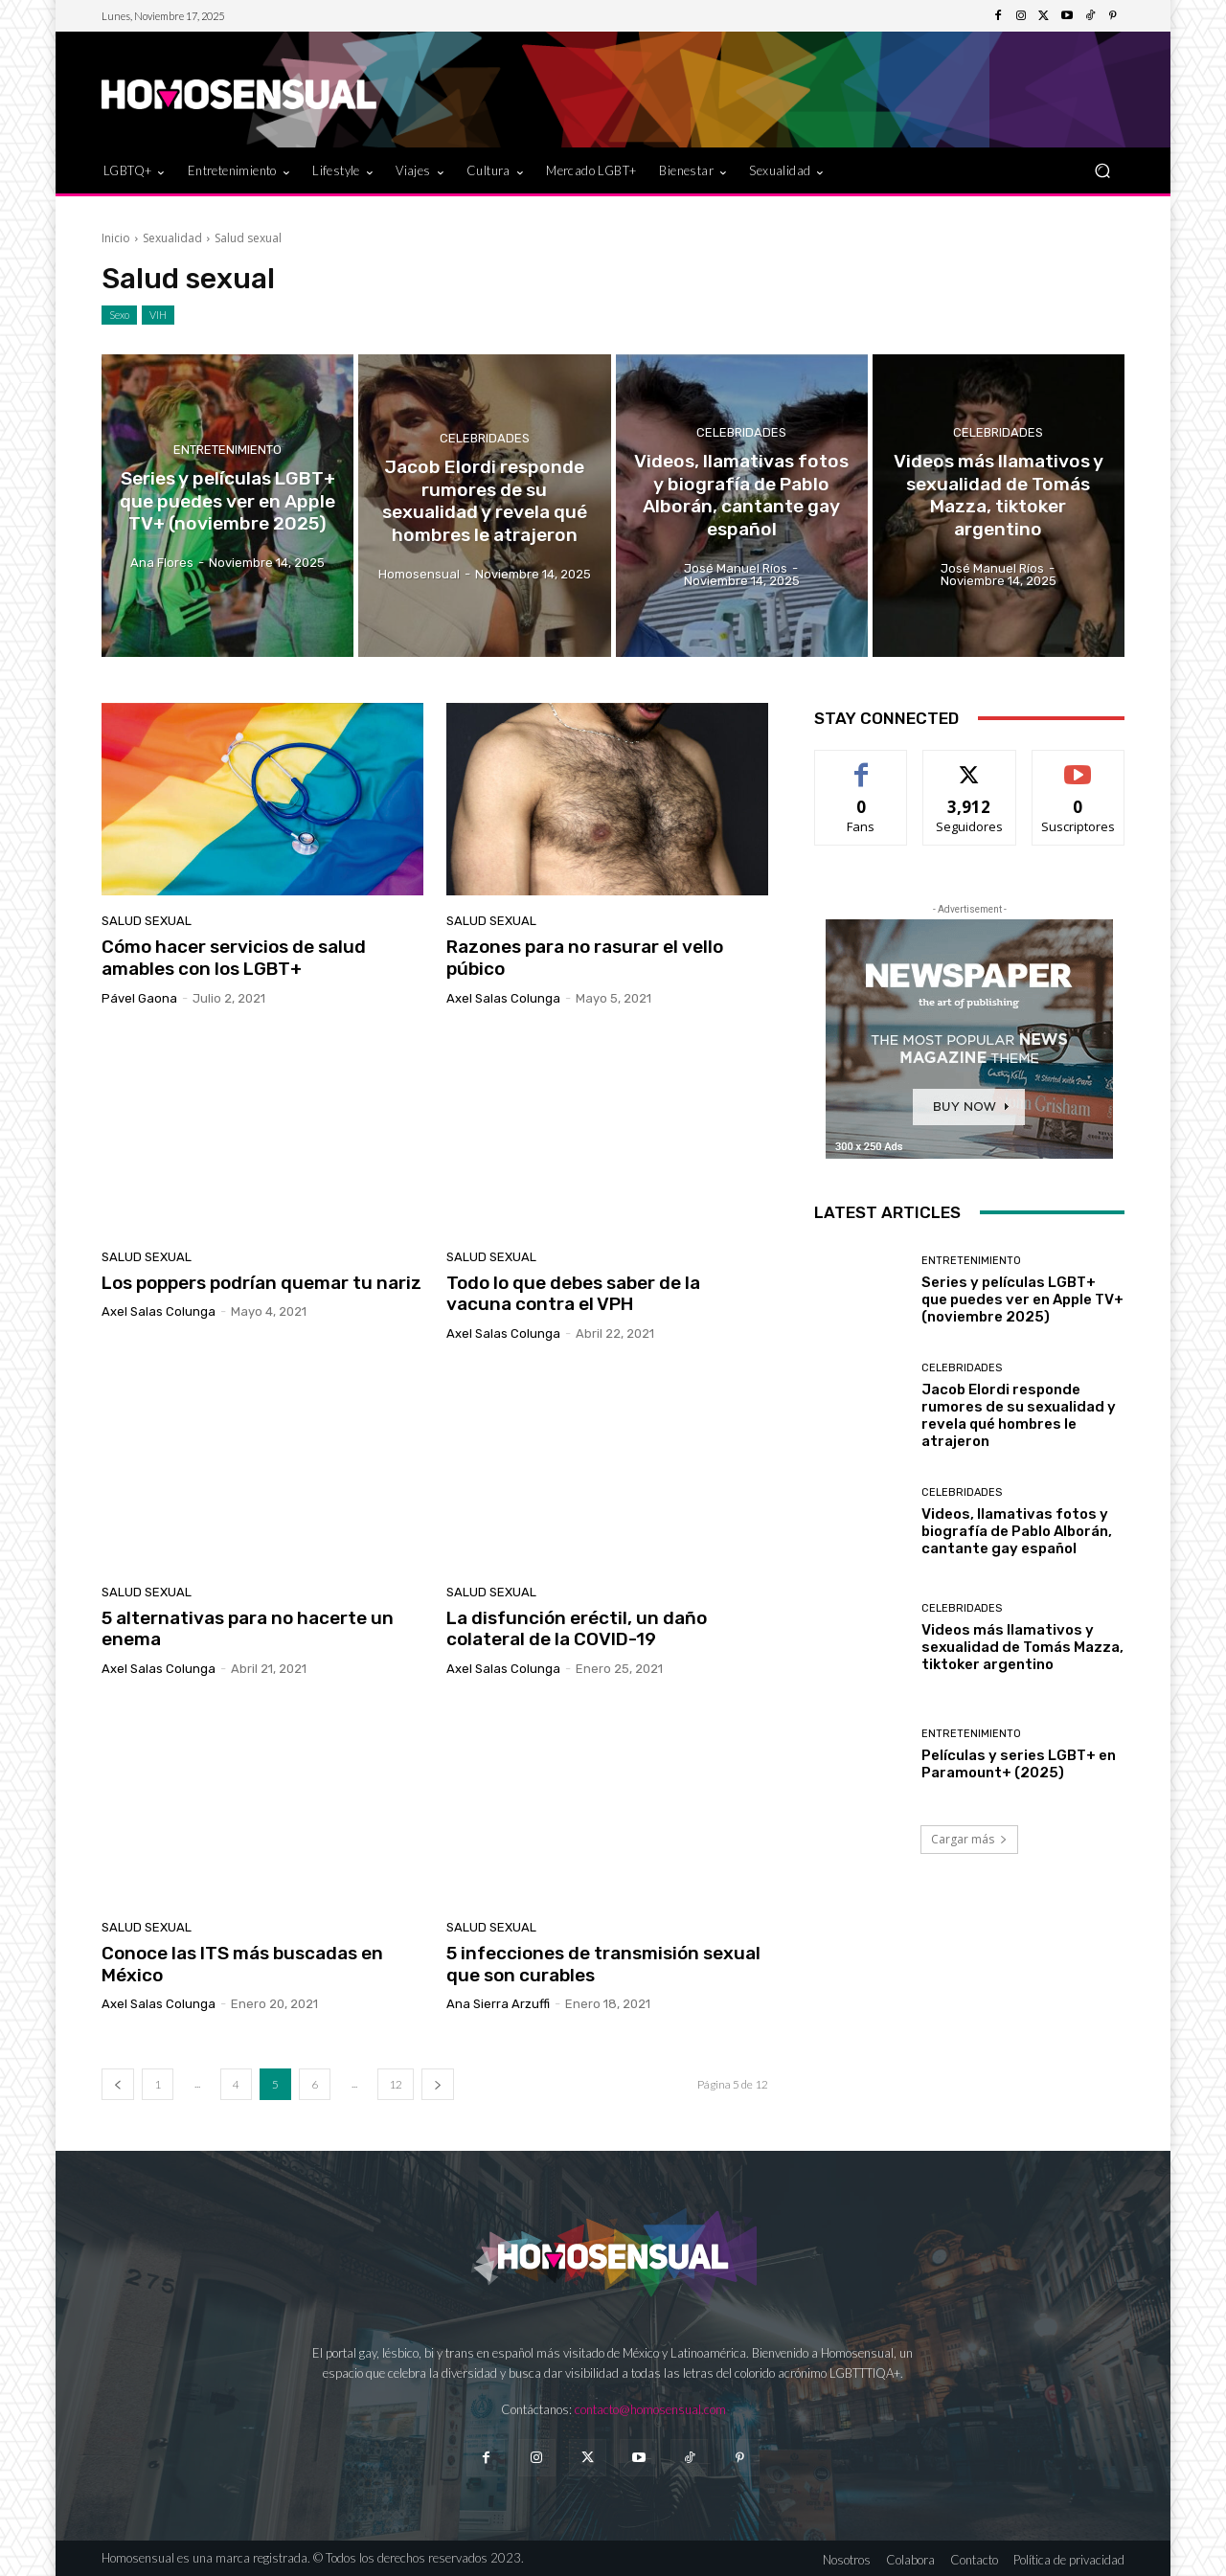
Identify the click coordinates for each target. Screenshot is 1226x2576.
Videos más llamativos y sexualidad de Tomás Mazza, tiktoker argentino (1022, 1647)
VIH (158, 315)
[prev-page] (118, 2084)
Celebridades (485, 440)
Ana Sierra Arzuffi (498, 2004)
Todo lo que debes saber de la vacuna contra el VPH (573, 1294)
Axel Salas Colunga (503, 998)
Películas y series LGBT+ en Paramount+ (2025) (1018, 1764)
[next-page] (437, 2084)
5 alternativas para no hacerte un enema (248, 1629)
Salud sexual (147, 921)
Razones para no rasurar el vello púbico (584, 958)
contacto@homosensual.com (650, 2409)
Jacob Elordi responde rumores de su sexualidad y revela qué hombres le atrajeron (1018, 1415)
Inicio (116, 238)
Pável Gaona (139, 998)
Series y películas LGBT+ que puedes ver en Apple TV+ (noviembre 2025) (1022, 1299)
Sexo (119, 315)
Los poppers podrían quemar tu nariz (261, 1283)
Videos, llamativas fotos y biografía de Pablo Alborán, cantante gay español (1016, 1531)
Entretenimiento (227, 451)
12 (395, 2084)
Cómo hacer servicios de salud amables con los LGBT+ (234, 958)
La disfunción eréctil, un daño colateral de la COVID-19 (576, 1629)
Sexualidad (172, 238)
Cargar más (969, 1839)
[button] (1101, 169)
